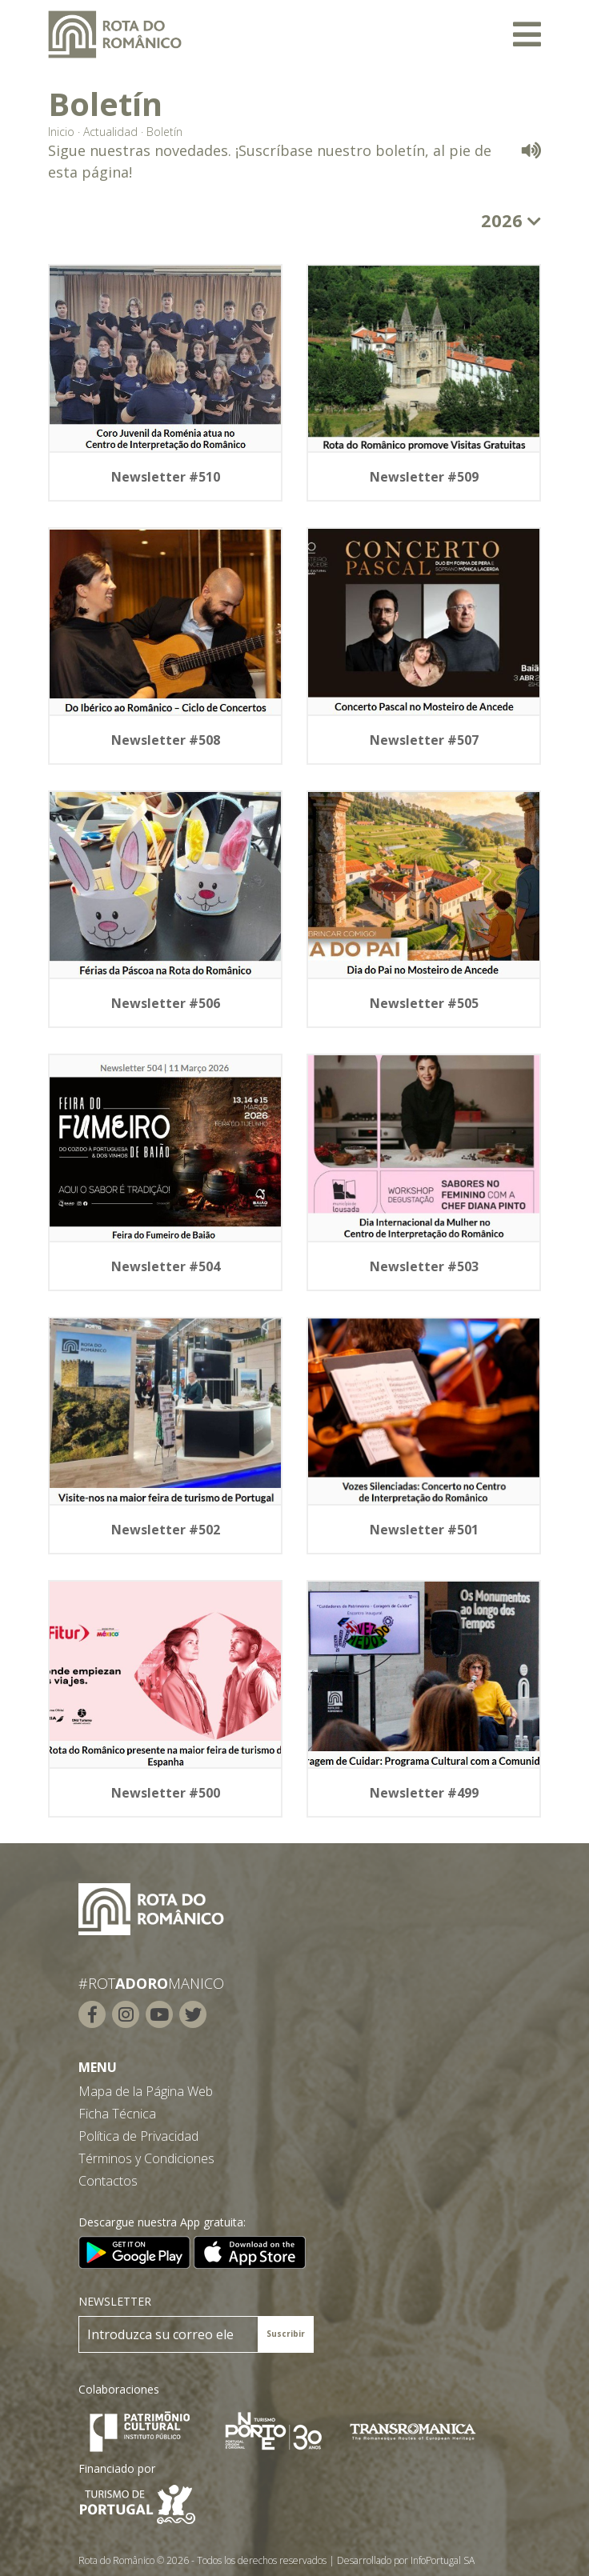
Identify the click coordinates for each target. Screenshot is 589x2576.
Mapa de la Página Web (145, 2091)
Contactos (108, 2181)
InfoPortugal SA (443, 2560)
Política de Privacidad (138, 2136)
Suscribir (285, 2333)
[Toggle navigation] (527, 34)
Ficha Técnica (117, 2113)
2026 (511, 220)
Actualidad (110, 131)
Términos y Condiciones (146, 2158)
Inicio (61, 131)
